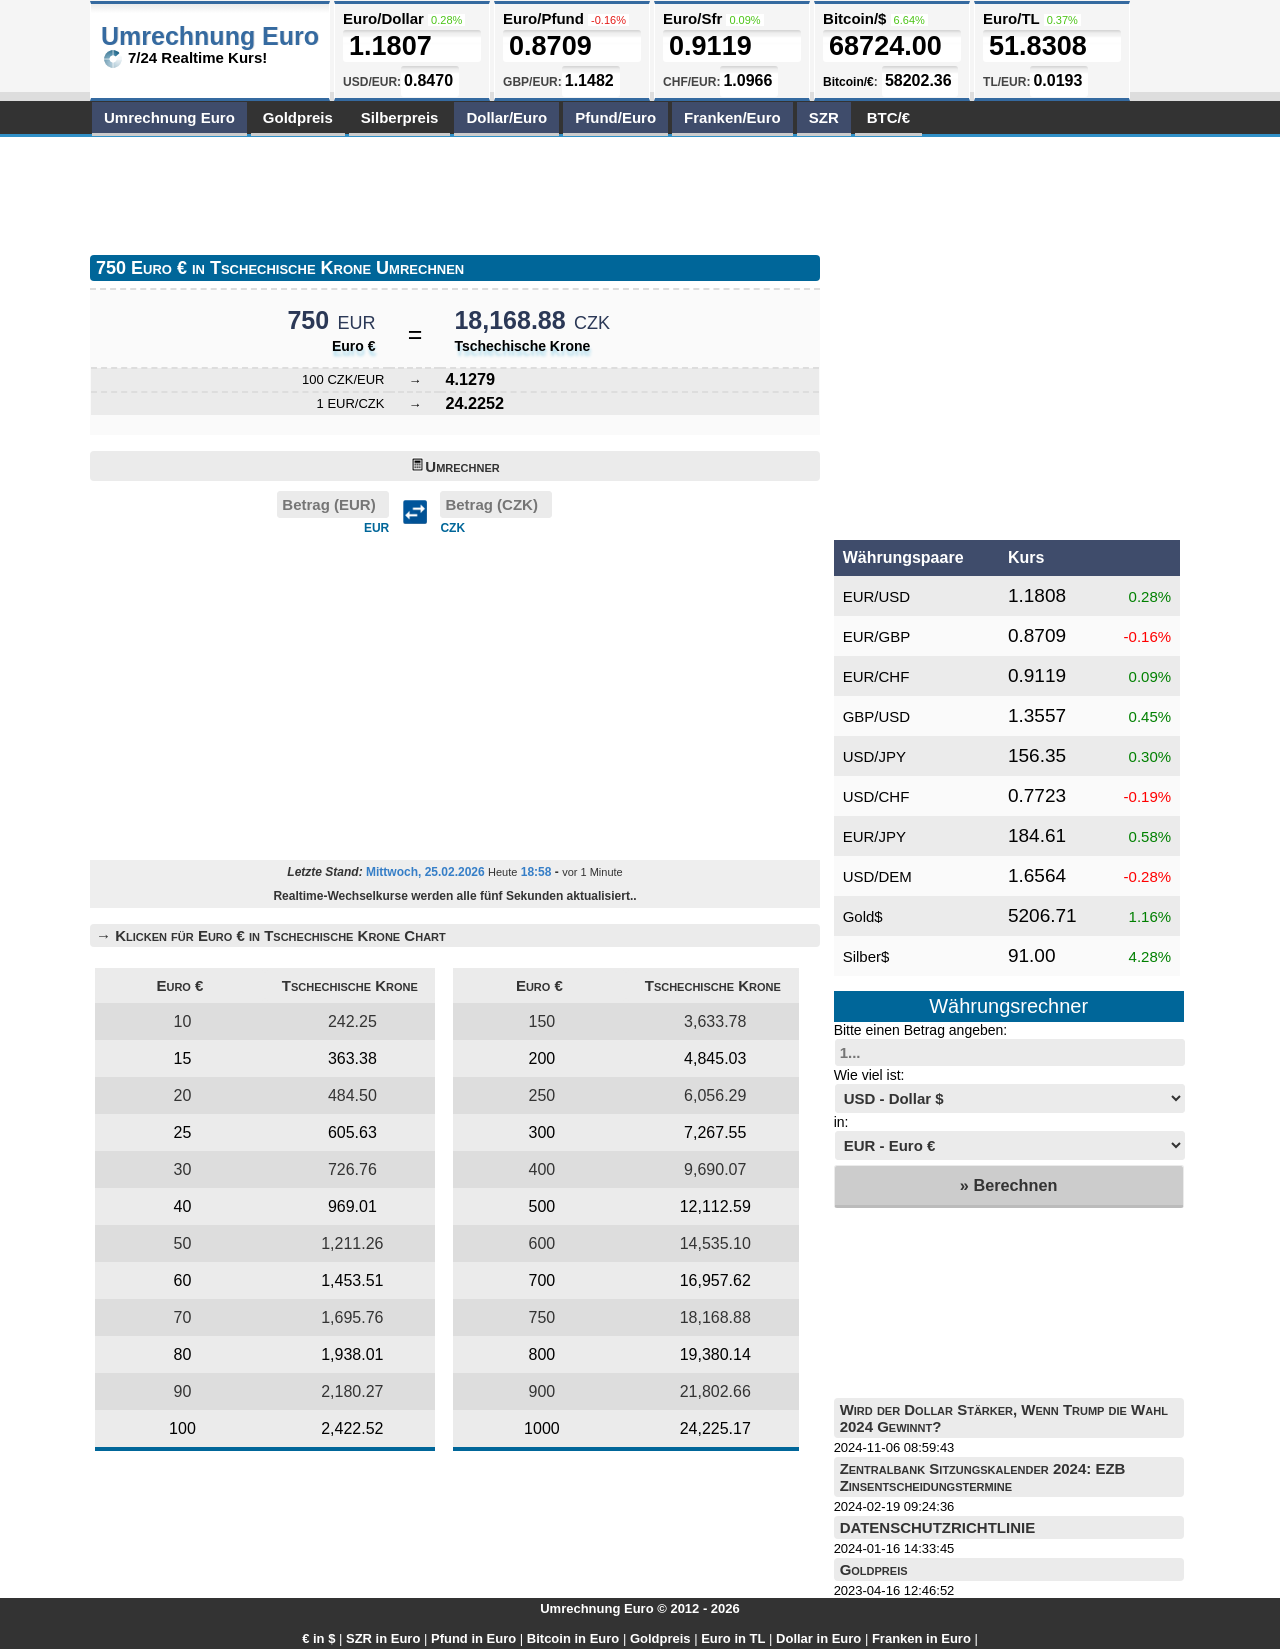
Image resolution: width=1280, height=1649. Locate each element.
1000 (542, 1428)
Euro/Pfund (543, 18)
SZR (824, 117)
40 (183, 1206)
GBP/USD (877, 716)
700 (542, 1280)
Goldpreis (298, 117)
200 (542, 1058)
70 (183, 1317)
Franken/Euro (732, 117)
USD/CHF (876, 796)
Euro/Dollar (383, 18)
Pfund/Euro (615, 117)
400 (542, 1169)
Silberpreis (400, 117)
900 (542, 1391)
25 (183, 1132)
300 (542, 1132)
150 (542, 1021)
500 (542, 1206)
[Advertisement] (454, 192)
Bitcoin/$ (854, 18)
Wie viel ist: (869, 1075)
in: (841, 1122)
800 (542, 1354)
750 (542, 1317)
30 (183, 1169)
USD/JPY (874, 756)
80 (183, 1354)
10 (183, 1021)
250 (542, 1095)
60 (183, 1280)
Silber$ (866, 956)
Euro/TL (1011, 18)
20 (183, 1095)
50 (183, 1243)
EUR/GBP (877, 636)
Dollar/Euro (506, 117)
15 (183, 1058)
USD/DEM (877, 876)
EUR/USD (877, 596)
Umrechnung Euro (169, 117)
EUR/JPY (874, 836)
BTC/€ (888, 117)
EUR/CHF (876, 676)
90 (183, 1391)
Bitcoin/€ (848, 82)
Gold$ (863, 916)
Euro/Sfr (692, 18)
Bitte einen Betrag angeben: (921, 1030)
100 (182, 1428)
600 (542, 1243)
